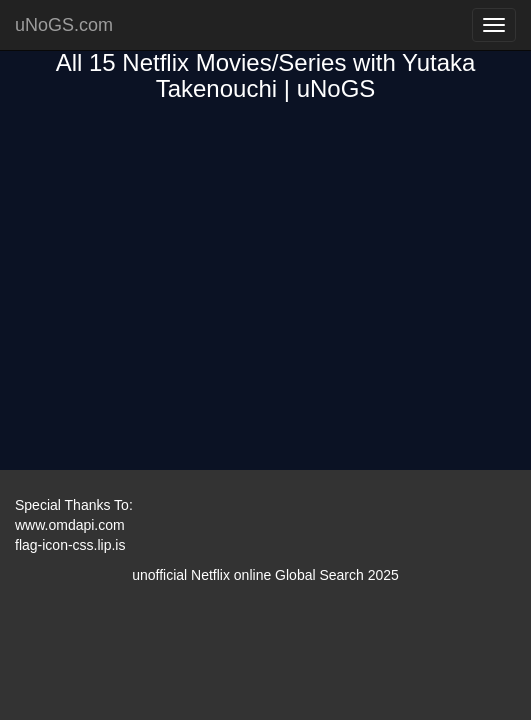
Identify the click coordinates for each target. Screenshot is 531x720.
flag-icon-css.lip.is (70, 545)
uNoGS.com (64, 25)
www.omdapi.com (70, 525)
